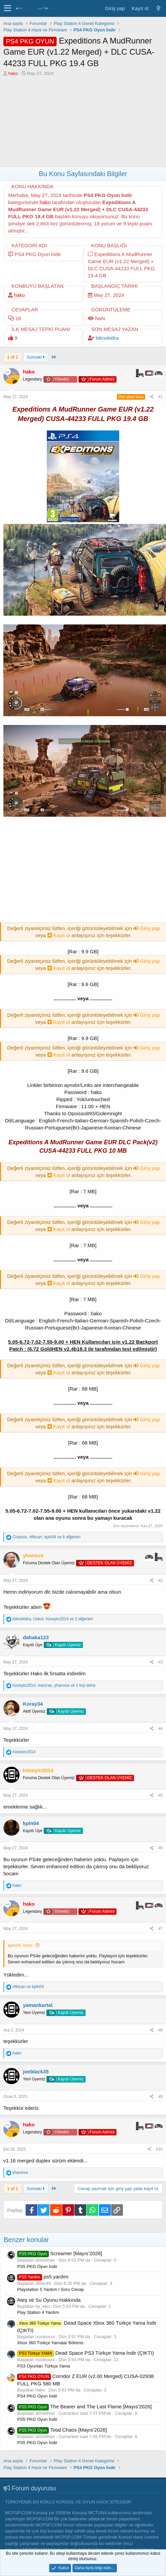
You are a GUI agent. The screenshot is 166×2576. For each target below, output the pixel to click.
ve (28, 1986)
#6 (160, 1848)
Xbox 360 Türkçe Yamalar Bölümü (50, 2342)
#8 (160, 2030)
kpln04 (31, 1823)
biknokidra (107, 338)
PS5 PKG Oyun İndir (37, 2266)
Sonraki (36, 357)
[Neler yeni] (158, 8)
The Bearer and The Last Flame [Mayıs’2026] (84, 2406)
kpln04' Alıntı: (21, 1945)
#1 (160, 396)
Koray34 (33, 1704)
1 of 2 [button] (12, 357)
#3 (160, 1662)
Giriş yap (146, 928)
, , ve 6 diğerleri (46, 1537)
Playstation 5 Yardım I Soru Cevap (50, 2289)
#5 (160, 1795)
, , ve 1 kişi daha (53, 1685)
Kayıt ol (59, 935)
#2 (160, 1580)
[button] (7, 8)
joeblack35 (36, 2071)
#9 (160, 2096)
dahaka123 (36, 1637)
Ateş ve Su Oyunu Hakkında (48, 2300)
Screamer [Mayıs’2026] (59, 2253)
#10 (159, 2149)
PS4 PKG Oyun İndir (37, 2396)
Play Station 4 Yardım (38, 2312)
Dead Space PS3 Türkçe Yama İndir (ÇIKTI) (85, 2353)
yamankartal (38, 2005)
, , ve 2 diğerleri (52, 1619)
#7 (160, 1928)
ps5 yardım (42, 2276)
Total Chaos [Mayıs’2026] (62, 2430)
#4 (160, 1728)
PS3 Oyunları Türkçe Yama (43, 2366)
